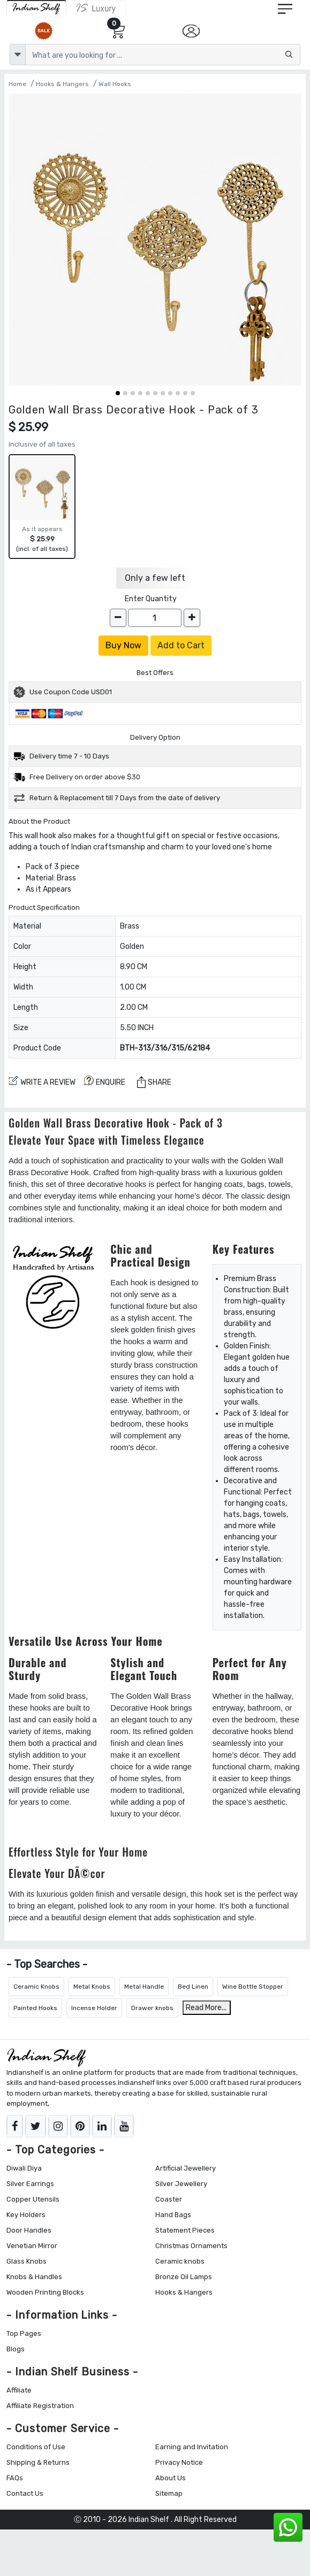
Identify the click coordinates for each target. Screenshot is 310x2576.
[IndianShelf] (36, 8)
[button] (118, 393)
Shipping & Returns (38, 2462)
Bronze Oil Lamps (183, 2277)
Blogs (15, 2349)
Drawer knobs (152, 2008)
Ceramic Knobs (36, 1986)
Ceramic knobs (180, 2261)
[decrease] (118, 618)
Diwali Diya (24, 2168)
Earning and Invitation (191, 2447)
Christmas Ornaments (191, 2246)
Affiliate (19, 2390)
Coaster (168, 2199)
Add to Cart (181, 645)
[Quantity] (155, 618)
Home (17, 84)
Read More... (206, 2007)
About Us (170, 2478)
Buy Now (123, 645)
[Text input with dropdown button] (162, 54)
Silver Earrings (30, 2184)
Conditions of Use (35, 2447)
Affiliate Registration (40, 2406)
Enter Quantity (151, 598)
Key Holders (26, 2215)
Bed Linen (193, 1986)
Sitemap (169, 2493)
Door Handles (28, 2230)
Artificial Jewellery (185, 2168)
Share (154, 1081)
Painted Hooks (35, 2008)
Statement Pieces (185, 2230)
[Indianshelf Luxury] (96, 8)
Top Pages (23, 2333)
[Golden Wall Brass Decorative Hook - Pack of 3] (155, 240)
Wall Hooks (115, 84)
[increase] (192, 618)
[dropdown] (18, 54)
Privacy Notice (179, 2462)
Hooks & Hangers (62, 84)
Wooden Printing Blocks (45, 2292)
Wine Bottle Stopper (252, 1986)
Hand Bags (173, 2215)
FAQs (14, 2478)
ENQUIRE (104, 1081)
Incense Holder (94, 2008)
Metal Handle (144, 1986)
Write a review (42, 1081)
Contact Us (24, 2493)
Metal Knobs (91, 1986)
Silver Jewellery (181, 2184)
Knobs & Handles (34, 2277)
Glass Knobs (26, 2261)
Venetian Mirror (31, 2246)
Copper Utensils (32, 2199)
